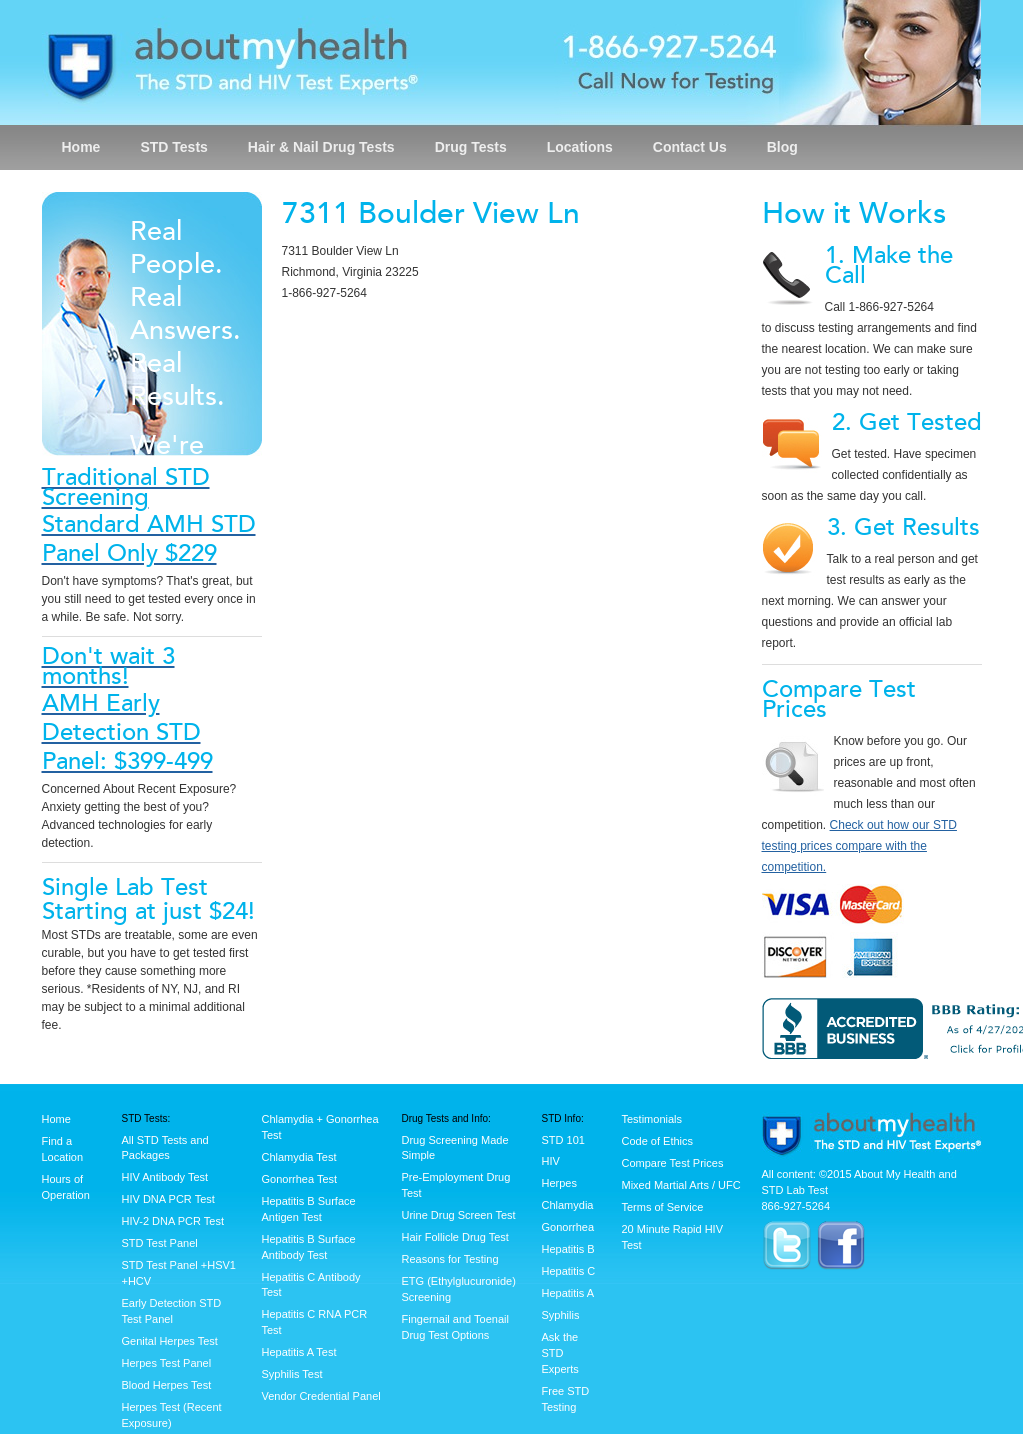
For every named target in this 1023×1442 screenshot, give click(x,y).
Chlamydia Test (299, 1157)
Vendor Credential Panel (321, 1396)
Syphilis (561, 1315)
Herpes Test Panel (167, 1363)
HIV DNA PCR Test (168, 1199)
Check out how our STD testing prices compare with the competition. (859, 846)
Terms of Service (663, 1207)
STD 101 (563, 1140)
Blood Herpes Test (167, 1385)
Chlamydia (568, 1205)
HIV (551, 1161)
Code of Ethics (658, 1141)
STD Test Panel (160, 1243)
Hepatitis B (568, 1249)
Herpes (559, 1183)
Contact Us (690, 147)
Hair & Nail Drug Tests (321, 147)
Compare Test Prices (673, 1163)
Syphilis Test (292, 1374)
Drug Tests (471, 147)
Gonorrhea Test (300, 1179)
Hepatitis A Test (299, 1352)
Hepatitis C (569, 1271)
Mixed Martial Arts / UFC (681, 1185)
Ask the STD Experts (560, 1353)
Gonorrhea (568, 1227)
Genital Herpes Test (170, 1341)
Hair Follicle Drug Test (455, 1237)
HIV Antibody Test (165, 1177)
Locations (580, 147)
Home (81, 147)
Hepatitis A (568, 1293)
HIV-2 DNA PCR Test (173, 1221)
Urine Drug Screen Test (459, 1215)
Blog (782, 147)
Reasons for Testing (450, 1259)
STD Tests (173, 147)
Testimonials (652, 1119)
